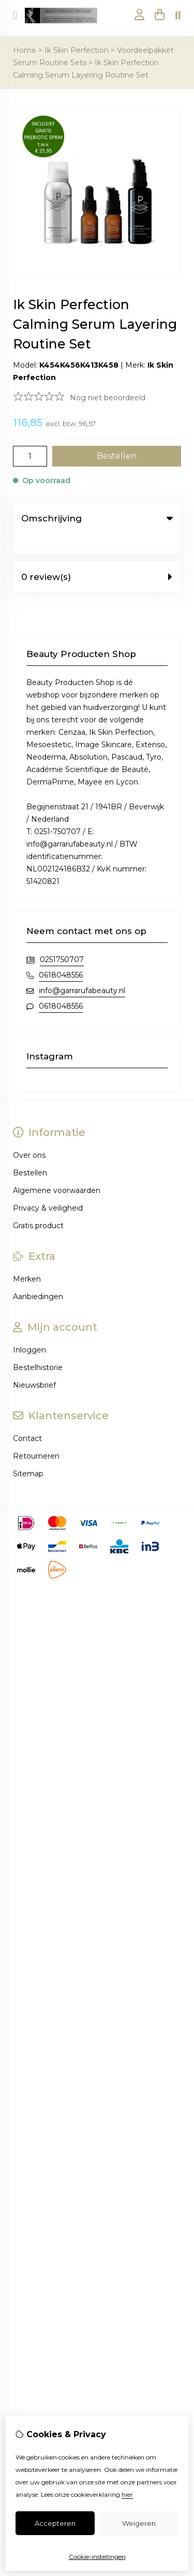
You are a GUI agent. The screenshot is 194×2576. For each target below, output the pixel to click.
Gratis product (38, 1204)
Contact (27, 1417)
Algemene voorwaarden (56, 1169)
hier (127, 2494)
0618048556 (61, 953)
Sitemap (28, 1452)
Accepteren (55, 2523)
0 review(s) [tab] (97, 555)
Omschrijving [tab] (97, 518)
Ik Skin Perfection (76, 50)
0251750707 (62, 938)
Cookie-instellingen (97, 2556)
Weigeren (139, 2523)
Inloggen (29, 1328)
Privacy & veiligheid (48, 1186)
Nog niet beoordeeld (107, 397)
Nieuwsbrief (34, 1364)
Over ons (29, 1134)
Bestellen (30, 1151)
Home (24, 50)
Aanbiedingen (38, 1275)
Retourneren (36, 1434)
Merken (27, 1257)
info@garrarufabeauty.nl (82, 969)
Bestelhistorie (38, 1346)
